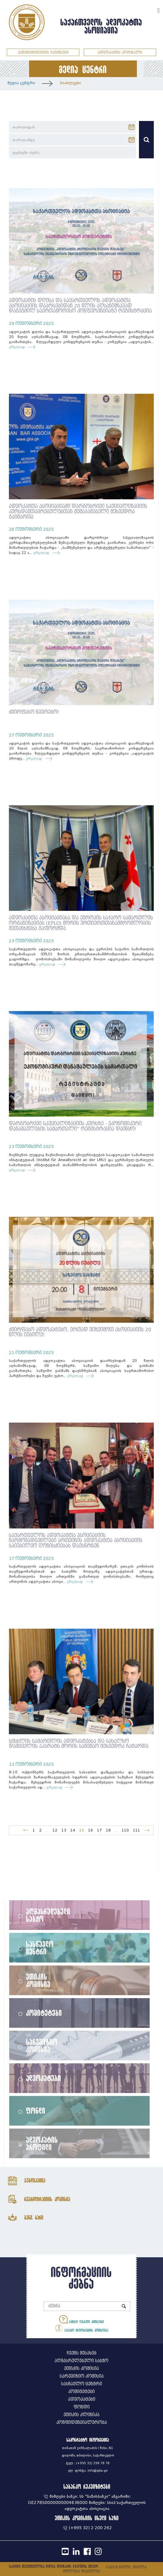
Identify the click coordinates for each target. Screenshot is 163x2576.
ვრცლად (18, 347)
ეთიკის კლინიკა (81, 2414)
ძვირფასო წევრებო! (34, 712)
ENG (150, 9)
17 (99, 1830)
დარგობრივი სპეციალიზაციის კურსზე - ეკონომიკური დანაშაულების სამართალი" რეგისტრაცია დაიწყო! (75, 1126)
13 (63, 1830)
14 (72, 1830)
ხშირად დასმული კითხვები (81, 2319)
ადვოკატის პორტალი (119, 52)
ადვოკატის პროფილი (42, 2143)
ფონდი (35, 2110)
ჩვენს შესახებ (81, 2353)
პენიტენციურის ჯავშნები (43, 52)
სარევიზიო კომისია (42, 2045)
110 (125, 1830)
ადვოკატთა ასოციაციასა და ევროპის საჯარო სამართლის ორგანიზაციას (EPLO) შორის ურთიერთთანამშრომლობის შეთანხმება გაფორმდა (81, 923)
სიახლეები (70, 82)
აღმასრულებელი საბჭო (48, 1915)
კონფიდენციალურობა (81, 2422)
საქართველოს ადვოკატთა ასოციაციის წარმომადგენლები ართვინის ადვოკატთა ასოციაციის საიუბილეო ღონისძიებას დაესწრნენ (76, 1541)
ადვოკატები (43, 2077)
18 (108, 1830)
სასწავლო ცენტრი (40, 1947)
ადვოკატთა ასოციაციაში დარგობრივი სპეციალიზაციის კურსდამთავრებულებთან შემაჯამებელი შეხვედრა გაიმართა (78, 511)
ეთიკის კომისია (38, 1980)
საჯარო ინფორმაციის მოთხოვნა (81, 2328)
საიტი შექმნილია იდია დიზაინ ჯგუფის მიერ (53, 2566)
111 (136, 1830)
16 (90, 1830)
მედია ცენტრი (21, 82)
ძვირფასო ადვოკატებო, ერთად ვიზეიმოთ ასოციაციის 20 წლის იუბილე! (80, 1332)
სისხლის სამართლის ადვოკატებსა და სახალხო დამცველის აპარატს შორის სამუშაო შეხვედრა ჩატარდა (78, 1743)
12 (55, 1830)
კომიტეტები (44, 2012)
